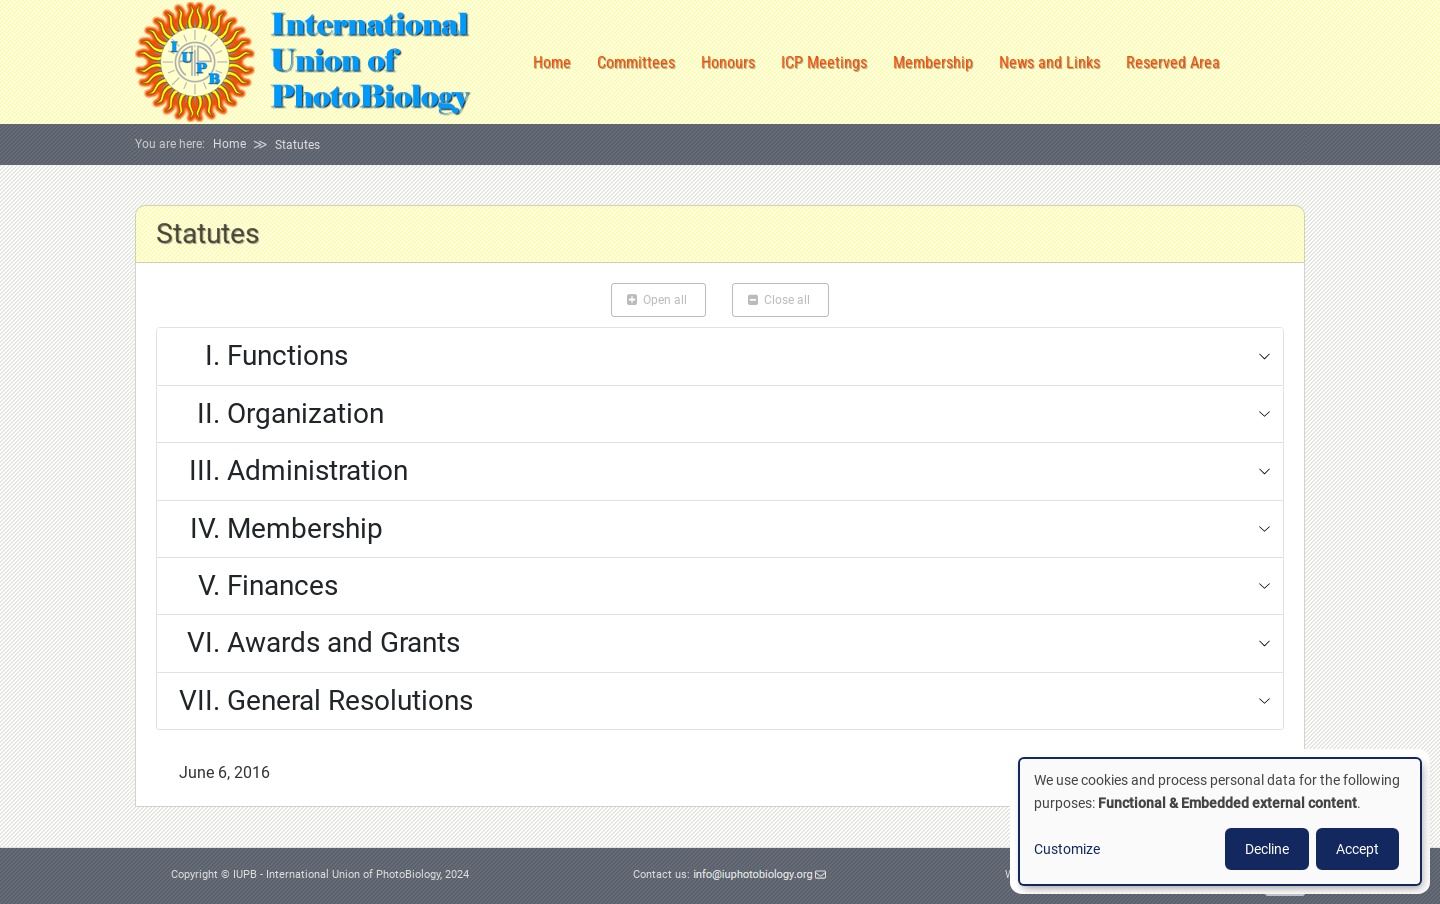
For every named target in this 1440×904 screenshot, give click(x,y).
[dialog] (1220, 821)
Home (552, 62)
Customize (1067, 849)
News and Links (1049, 62)
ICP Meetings (824, 62)
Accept (1357, 849)
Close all (780, 300)
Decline (1267, 849)
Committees (636, 62)
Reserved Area (1173, 62)
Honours (728, 62)
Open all (658, 300)
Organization (277, 414)
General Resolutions (321, 701)
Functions (259, 356)
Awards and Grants (315, 643)
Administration (289, 471)
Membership (933, 62)
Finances (254, 586)
